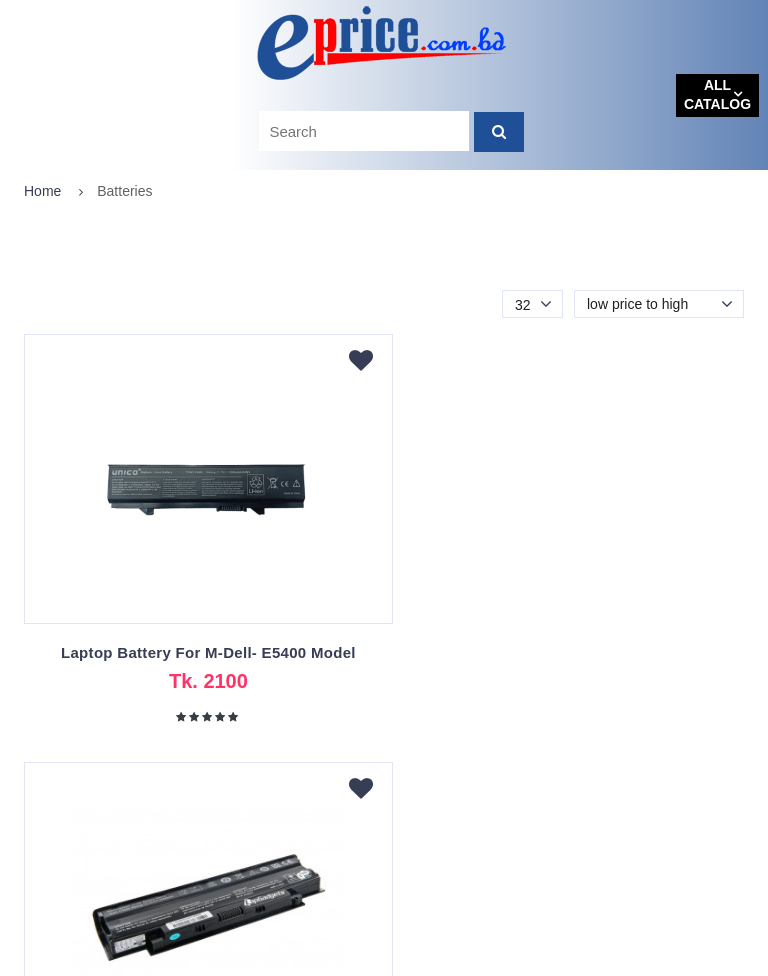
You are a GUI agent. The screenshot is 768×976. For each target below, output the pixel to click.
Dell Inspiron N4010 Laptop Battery (567, 652)
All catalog (717, 95)
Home (42, 191)
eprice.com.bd (71, 959)
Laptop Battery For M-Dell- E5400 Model (200, 652)
